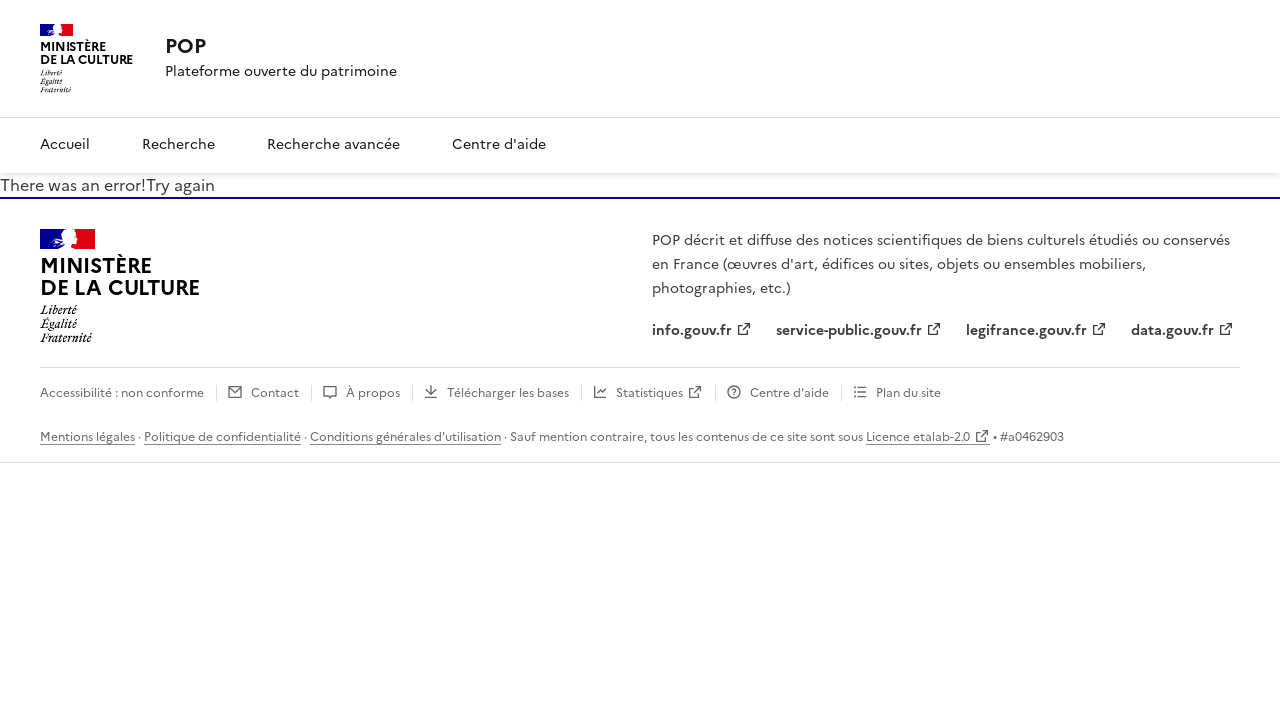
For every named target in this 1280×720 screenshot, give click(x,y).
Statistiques (649, 393)
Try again (180, 185)
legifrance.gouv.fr (1026, 330)
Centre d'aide (499, 144)
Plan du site (908, 393)
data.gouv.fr (1172, 330)
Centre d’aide (789, 393)
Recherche (178, 144)
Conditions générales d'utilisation (405, 437)
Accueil (65, 144)
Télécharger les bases (508, 393)
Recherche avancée (333, 144)
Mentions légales (87, 437)
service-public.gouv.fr (849, 330)
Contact (275, 393)
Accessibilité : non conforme (122, 393)
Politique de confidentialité (222, 437)
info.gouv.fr (692, 330)
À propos (373, 393)
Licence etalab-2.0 (918, 437)
